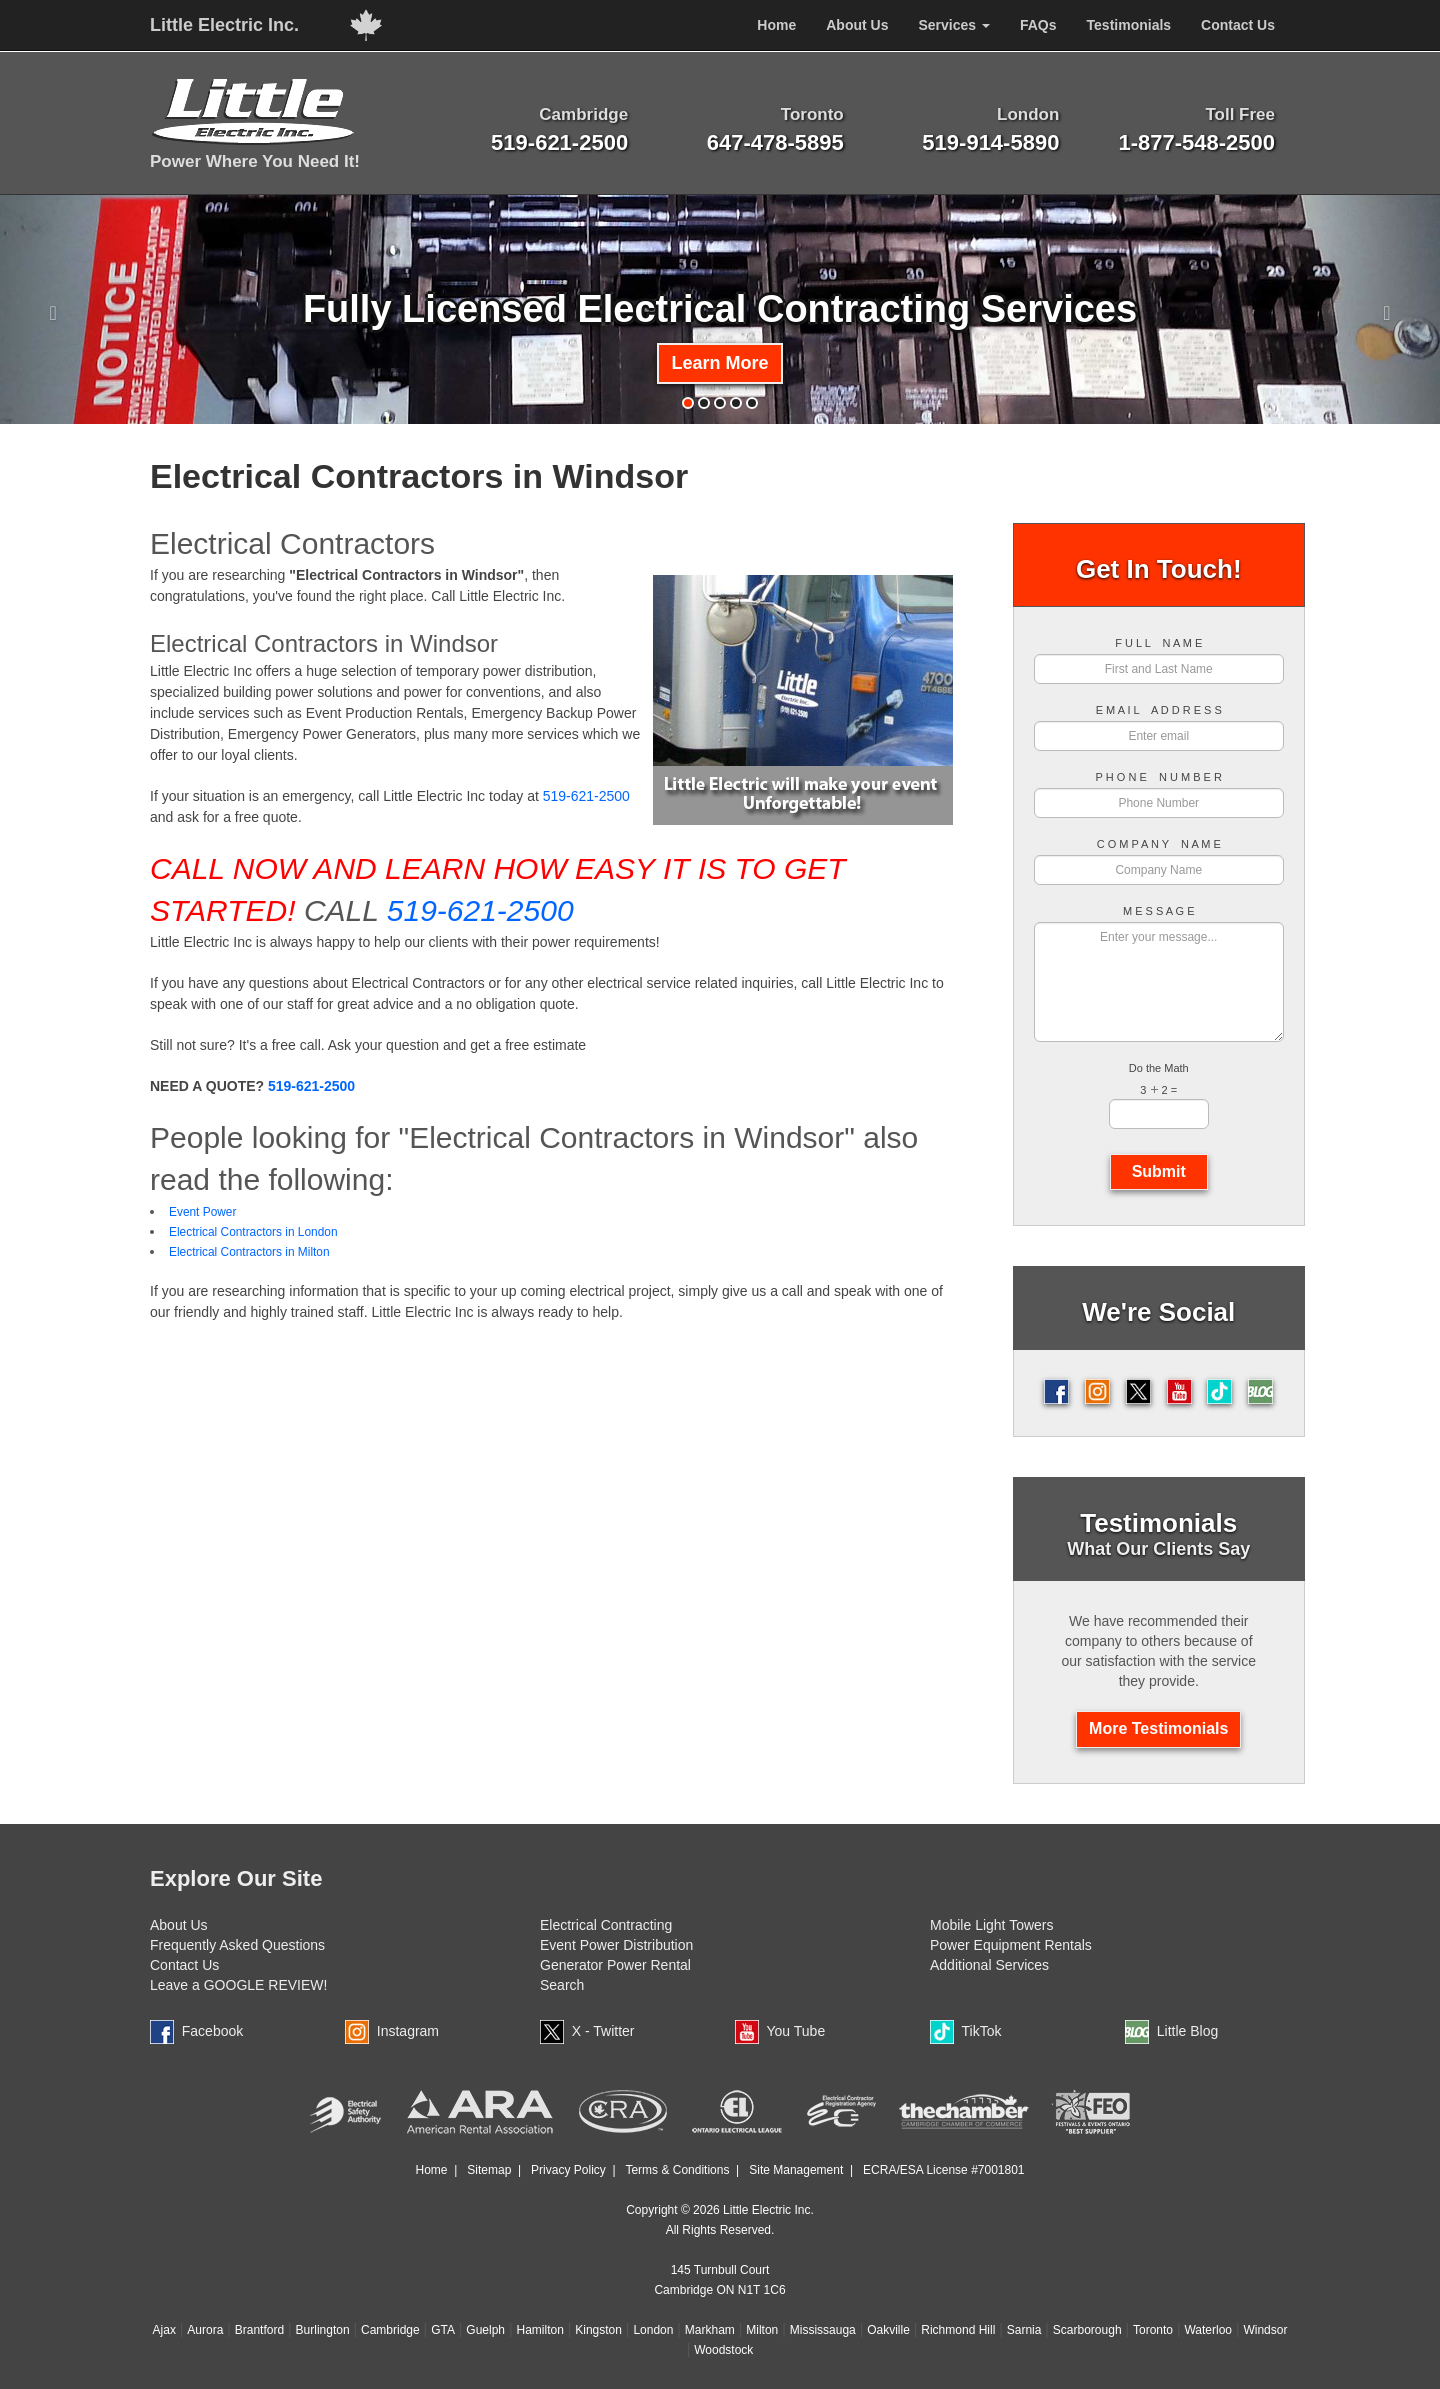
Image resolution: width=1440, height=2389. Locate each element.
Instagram (408, 2031)
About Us (179, 1925)
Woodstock (723, 2350)
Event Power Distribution (616, 1945)
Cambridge (390, 2330)
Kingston (598, 2330)
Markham (710, 2330)
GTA (443, 2330)
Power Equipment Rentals (1011, 1945)
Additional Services (989, 1965)
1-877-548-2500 (1196, 142)
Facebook (212, 2031)
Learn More (719, 363)
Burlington (323, 2330)
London (653, 2330)
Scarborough (1087, 2330)
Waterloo (1208, 2330)
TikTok (982, 2031)
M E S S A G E (1159, 911)
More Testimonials (1158, 1728)
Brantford (259, 2330)
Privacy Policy (568, 2170)
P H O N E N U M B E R (1159, 777)
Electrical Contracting (606, 1925)
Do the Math (1159, 1068)
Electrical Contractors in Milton (249, 1252)
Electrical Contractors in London (253, 1232)
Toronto (1153, 2330)
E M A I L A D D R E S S (1159, 710)
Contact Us (184, 1965)
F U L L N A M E (1158, 643)
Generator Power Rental (615, 1965)
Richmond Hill (958, 2330)
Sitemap (489, 2170)
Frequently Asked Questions (237, 1945)
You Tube (796, 2031)
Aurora (205, 2330)
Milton (762, 2330)
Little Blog (1187, 2031)
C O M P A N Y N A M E (1159, 844)
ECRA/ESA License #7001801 (943, 2170)
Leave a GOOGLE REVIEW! (238, 1985)
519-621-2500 (559, 142)
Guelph (485, 2330)
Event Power (202, 1212)
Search (562, 1985)
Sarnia (1024, 2330)
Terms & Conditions (677, 2170)
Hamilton (539, 2330)
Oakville (888, 2330)
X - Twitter (603, 2031)
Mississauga (823, 2330)
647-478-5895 (775, 142)
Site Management (796, 2170)
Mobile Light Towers (991, 1925)
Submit (1159, 1171)
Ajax (164, 2330)
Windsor (1265, 2330)
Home (431, 2170)
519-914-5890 (990, 142)
